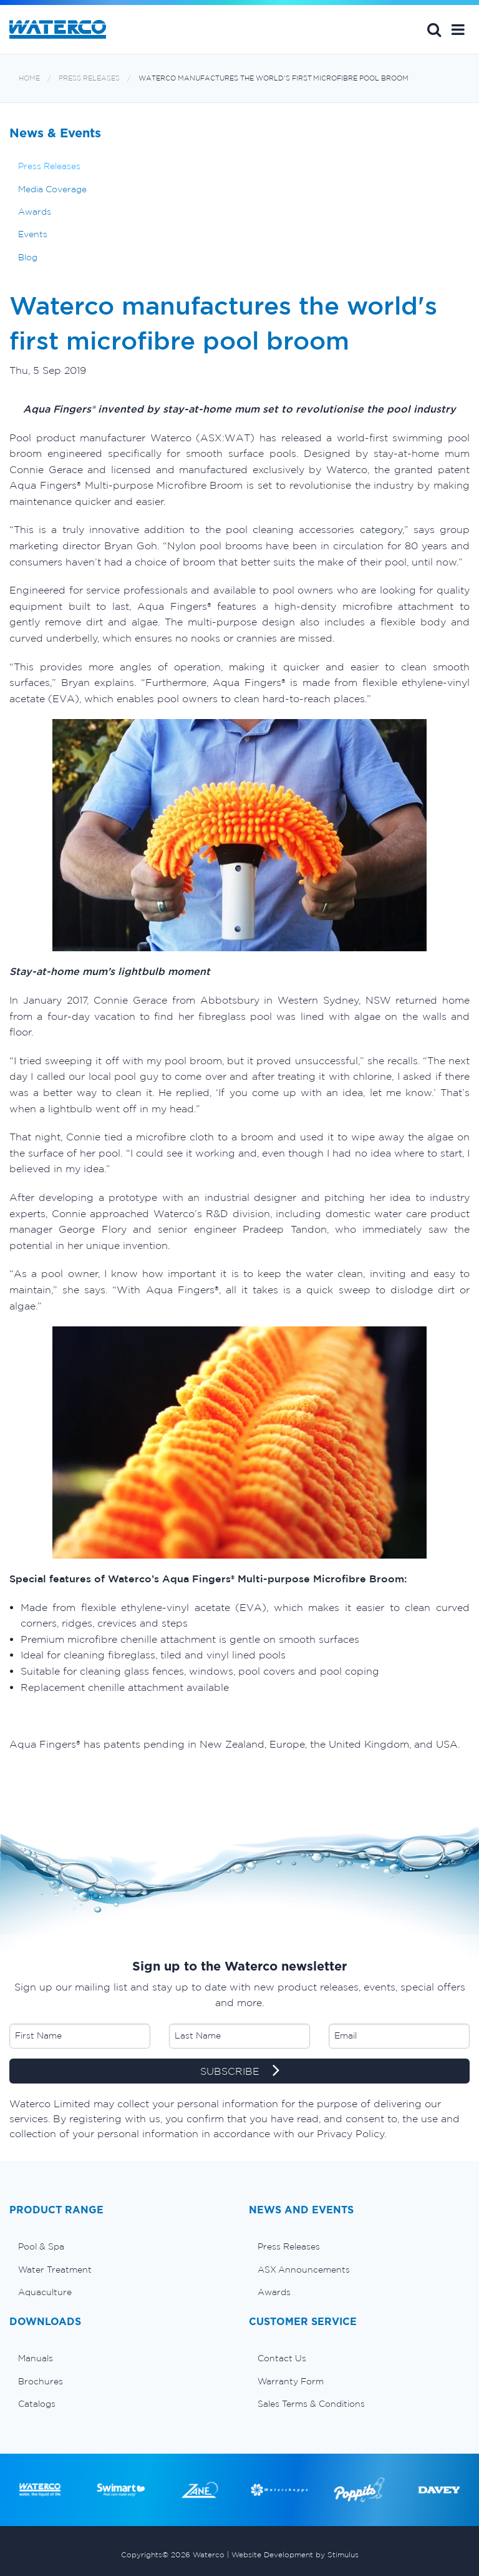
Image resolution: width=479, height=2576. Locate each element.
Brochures (40, 2381)
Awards (34, 212)
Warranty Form (291, 2381)
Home (29, 78)
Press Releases (89, 78)
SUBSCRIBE (239, 2072)
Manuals (35, 2358)
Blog (27, 257)
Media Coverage (52, 189)
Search (434, 29)
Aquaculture (45, 2292)
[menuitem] (119, 2246)
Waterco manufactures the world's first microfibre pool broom (273, 78)
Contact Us (282, 2358)
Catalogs (37, 2404)
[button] (458, 29)
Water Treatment (55, 2270)
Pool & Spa (41, 2246)
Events (32, 234)
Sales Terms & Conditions (311, 2404)
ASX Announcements (304, 2270)
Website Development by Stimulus (295, 2554)
